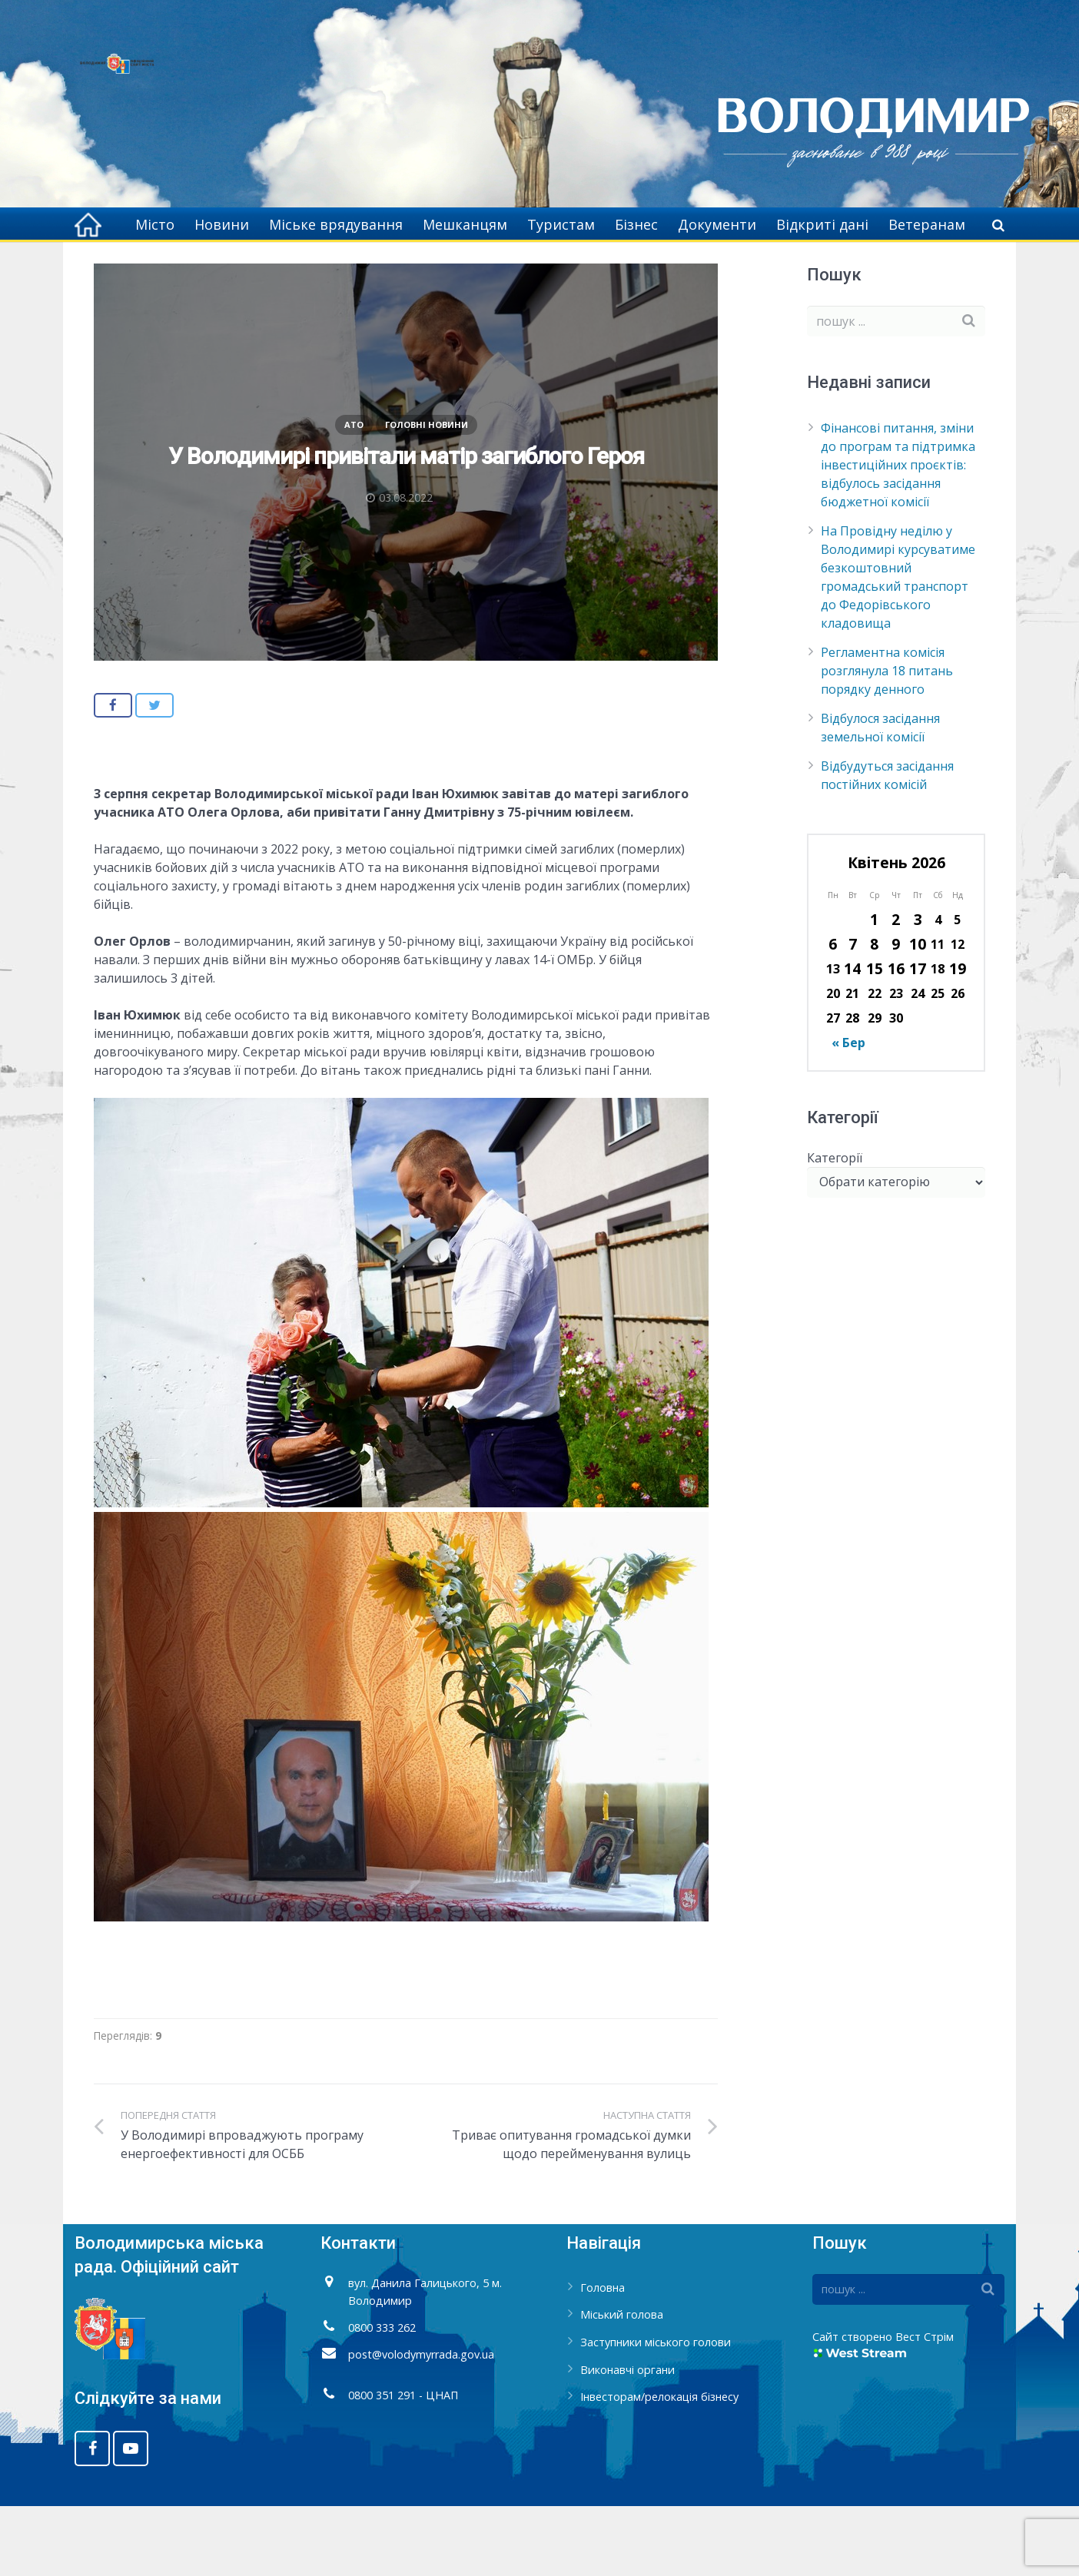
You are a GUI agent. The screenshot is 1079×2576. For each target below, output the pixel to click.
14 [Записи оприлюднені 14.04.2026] (852, 1039)
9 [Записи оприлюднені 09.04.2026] (895, 1014)
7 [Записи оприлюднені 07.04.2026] (852, 1014)
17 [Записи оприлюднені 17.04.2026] (917, 1039)
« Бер (848, 1113)
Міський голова (621, 2385)
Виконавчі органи (627, 2439)
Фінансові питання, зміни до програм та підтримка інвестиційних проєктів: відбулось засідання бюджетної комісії (898, 535)
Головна (668, 269)
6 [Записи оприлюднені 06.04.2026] (832, 1014)
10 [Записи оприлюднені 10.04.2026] (917, 1014)
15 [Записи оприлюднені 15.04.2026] (874, 1039)
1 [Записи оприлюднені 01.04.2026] (874, 990)
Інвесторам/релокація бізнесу (659, 2467)
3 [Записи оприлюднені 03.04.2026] (918, 990)
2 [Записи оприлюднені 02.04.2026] (895, 990)
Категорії (834, 1227)
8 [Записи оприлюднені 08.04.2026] (874, 1014)
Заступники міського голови (655, 2412)
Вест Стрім (924, 2407)
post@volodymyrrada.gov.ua (421, 2425)
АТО (722, 269)
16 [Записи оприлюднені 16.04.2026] (896, 1039)
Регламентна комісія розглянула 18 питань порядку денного (887, 741)
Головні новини (426, 495)
